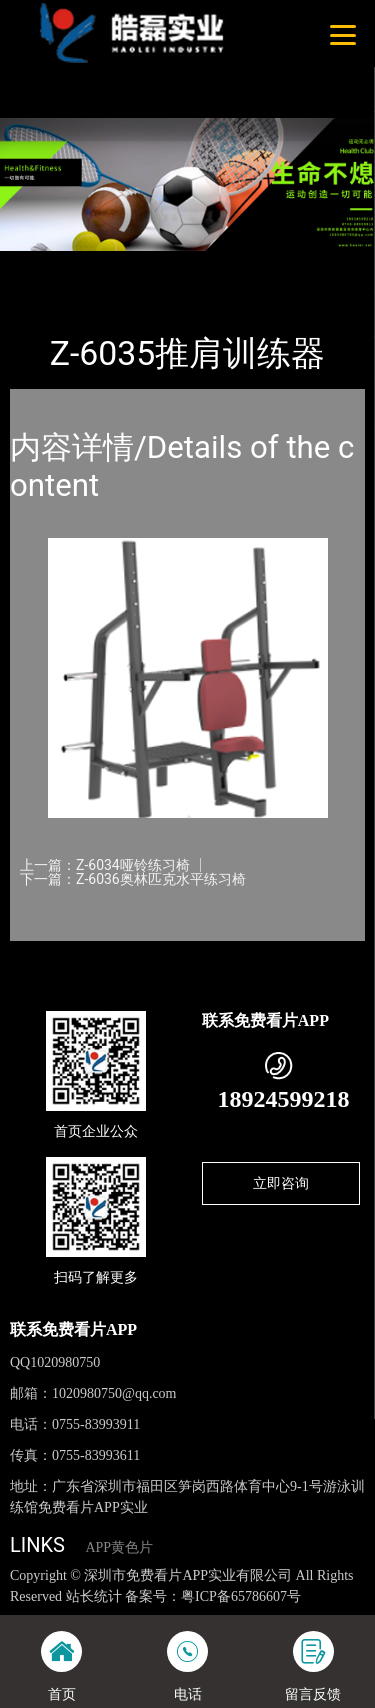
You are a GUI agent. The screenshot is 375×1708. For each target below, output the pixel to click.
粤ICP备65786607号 (241, 1596)
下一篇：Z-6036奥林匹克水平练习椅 (133, 879)
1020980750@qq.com (114, 1393)
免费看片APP (220, 264)
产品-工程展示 (119, 264)
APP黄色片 (119, 1547)
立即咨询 (281, 1183)
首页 (42, 264)
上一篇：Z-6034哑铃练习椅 (105, 865)
